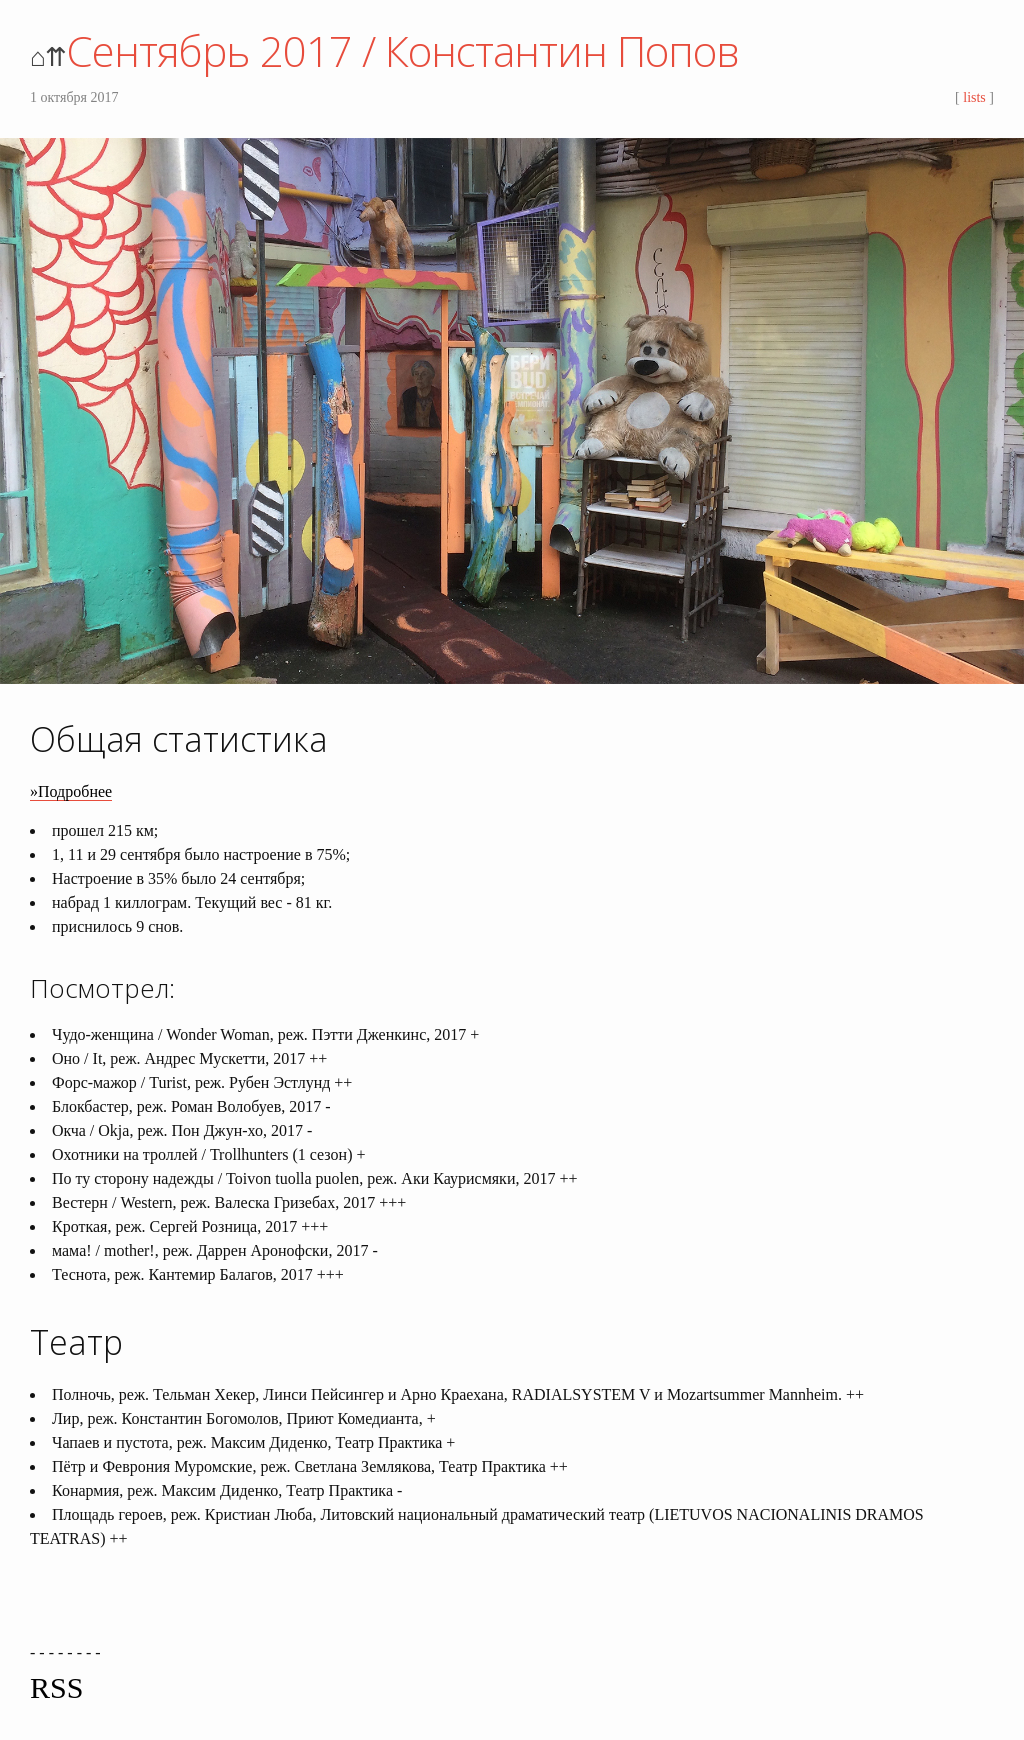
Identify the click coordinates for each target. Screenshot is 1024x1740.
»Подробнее (71, 791)
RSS (56, 1687)
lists (974, 97)
